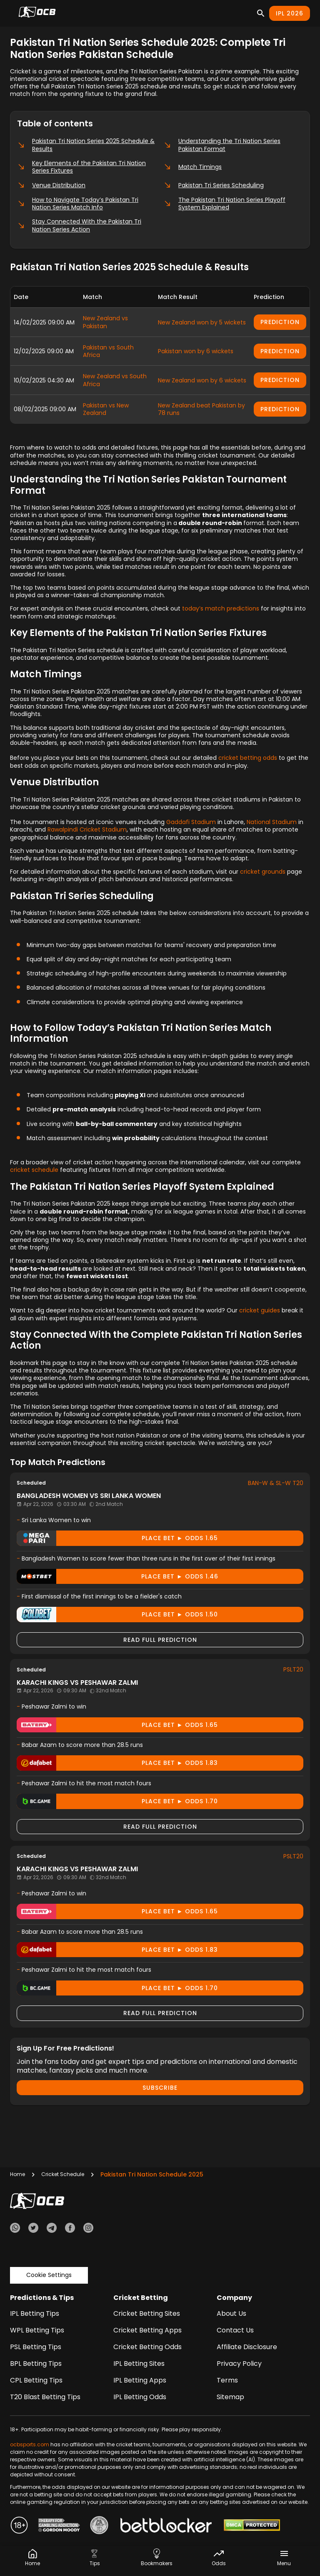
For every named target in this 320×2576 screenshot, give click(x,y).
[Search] (260, 13)
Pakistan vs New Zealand (106, 409)
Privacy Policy (239, 2363)
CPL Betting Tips (36, 2380)
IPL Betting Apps (139, 2380)
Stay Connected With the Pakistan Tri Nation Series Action (79, 225)
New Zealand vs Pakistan (105, 322)
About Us (231, 2313)
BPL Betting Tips (36, 2363)
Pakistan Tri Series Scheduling (213, 185)
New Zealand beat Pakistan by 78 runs (201, 409)
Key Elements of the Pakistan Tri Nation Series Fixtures (81, 167)
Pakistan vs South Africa (108, 351)
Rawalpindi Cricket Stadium (87, 829)
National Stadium (272, 822)
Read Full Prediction (160, 1640)
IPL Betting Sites (139, 2363)
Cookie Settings (49, 2275)
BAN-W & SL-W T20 (275, 1483)
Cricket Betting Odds (147, 2347)
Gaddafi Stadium (191, 822)
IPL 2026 (289, 13)
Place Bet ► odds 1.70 (117, 1801)
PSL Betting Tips (35, 2347)
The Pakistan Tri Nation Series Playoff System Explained (224, 203)
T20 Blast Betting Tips (45, 2397)
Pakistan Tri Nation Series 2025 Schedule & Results (86, 145)
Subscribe (160, 2087)
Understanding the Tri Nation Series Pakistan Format (221, 145)
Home (17, 2174)
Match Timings (192, 167)
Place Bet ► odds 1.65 (117, 1538)
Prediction (280, 322)
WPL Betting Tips (37, 2330)
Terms (227, 2380)
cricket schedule (34, 1170)
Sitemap (230, 2397)
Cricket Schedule (62, 2174)
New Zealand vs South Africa (115, 380)
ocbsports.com (29, 2444)
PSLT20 (293, 1669)
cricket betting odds (247, 758)
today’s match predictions (220, 608)
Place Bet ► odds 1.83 (117, 1763)
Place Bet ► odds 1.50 (117, 1614)
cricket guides (259, 1310)
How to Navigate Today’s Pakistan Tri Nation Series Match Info (77, 203)
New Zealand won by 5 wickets (202, 322)
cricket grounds (262, 871)
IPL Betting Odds (139, 2397)
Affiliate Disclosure (247, 2347)
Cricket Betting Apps (147, 2330)
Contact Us (235, 2330)
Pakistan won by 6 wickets (195, 351)
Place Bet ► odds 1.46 (117, 1576)
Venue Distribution (51, 185)
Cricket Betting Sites (146, 2313)
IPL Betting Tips (34, 2313)
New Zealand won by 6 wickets (202, 380)
